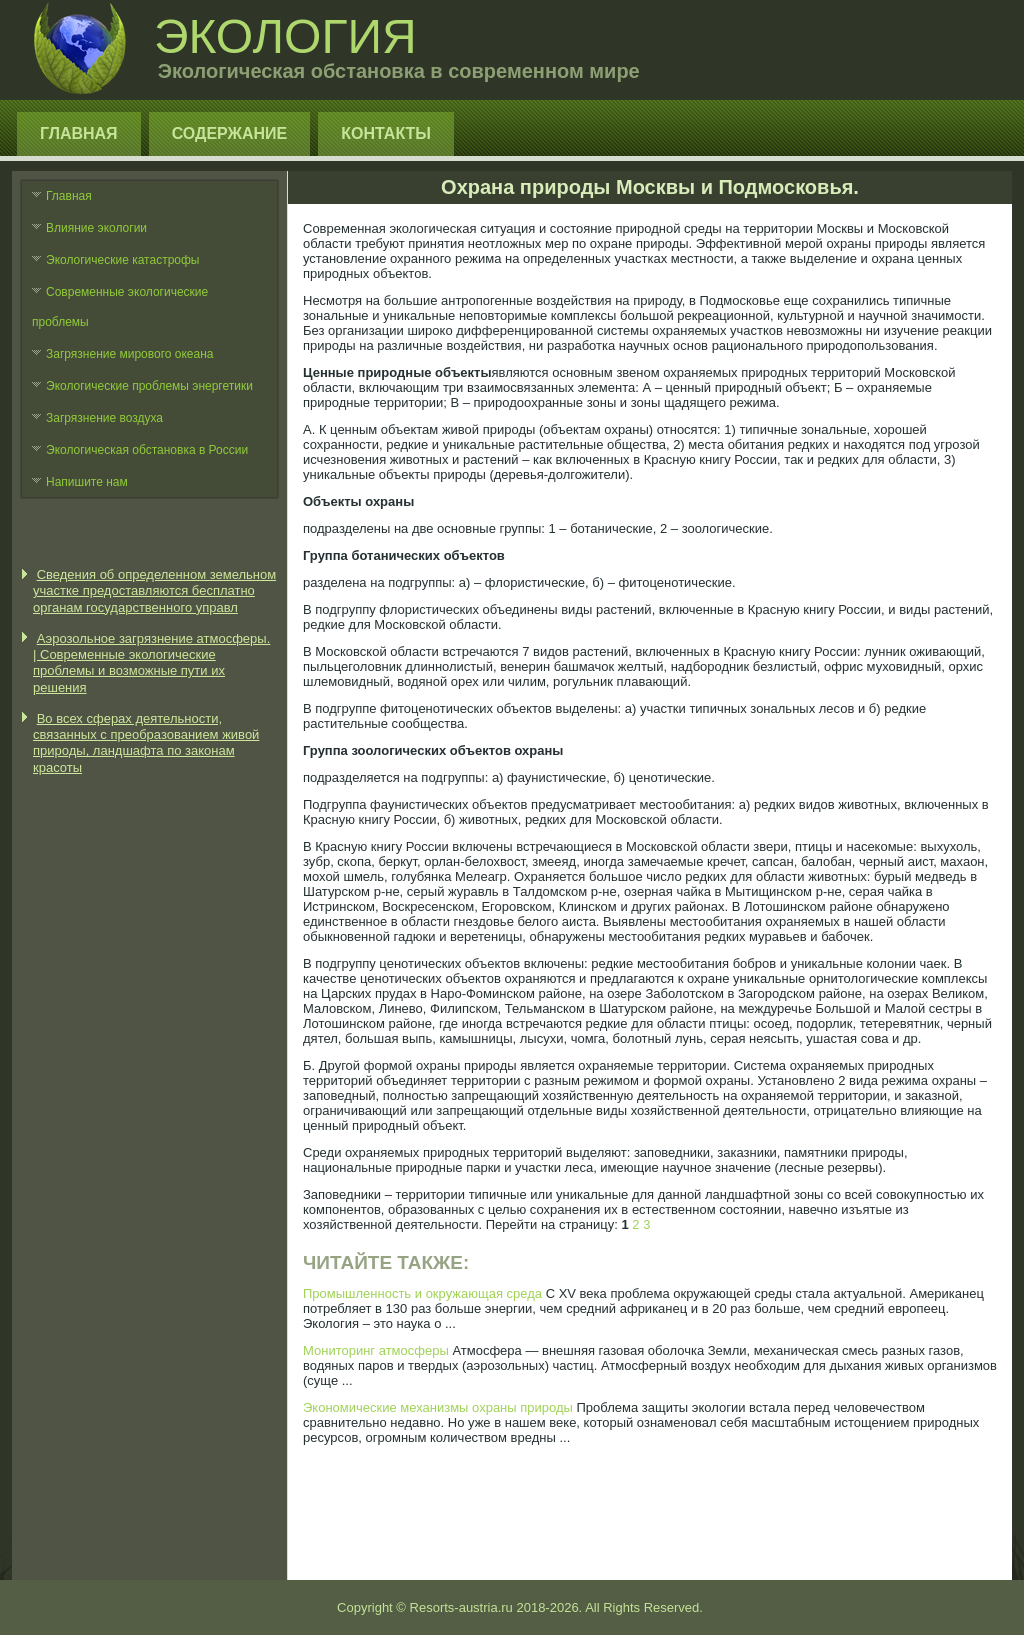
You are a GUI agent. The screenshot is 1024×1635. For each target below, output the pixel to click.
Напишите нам (87, 482)
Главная (79, 133)
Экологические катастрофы (123, 260)
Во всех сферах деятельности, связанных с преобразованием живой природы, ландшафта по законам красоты (146, 743)
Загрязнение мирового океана (130, 354)
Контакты (386, 133)
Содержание (230, 133)
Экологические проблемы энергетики (149, 386)
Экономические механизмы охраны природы (438, 1407)
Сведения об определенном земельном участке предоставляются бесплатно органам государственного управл (154, 591)
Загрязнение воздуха (104, 418)
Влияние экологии (96, 228)
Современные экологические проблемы (120, 307)
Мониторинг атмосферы (376, 1350)
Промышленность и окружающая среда (422, 1293)
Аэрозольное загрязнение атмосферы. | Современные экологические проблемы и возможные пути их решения (151, 663)
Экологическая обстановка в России (147, 450)
